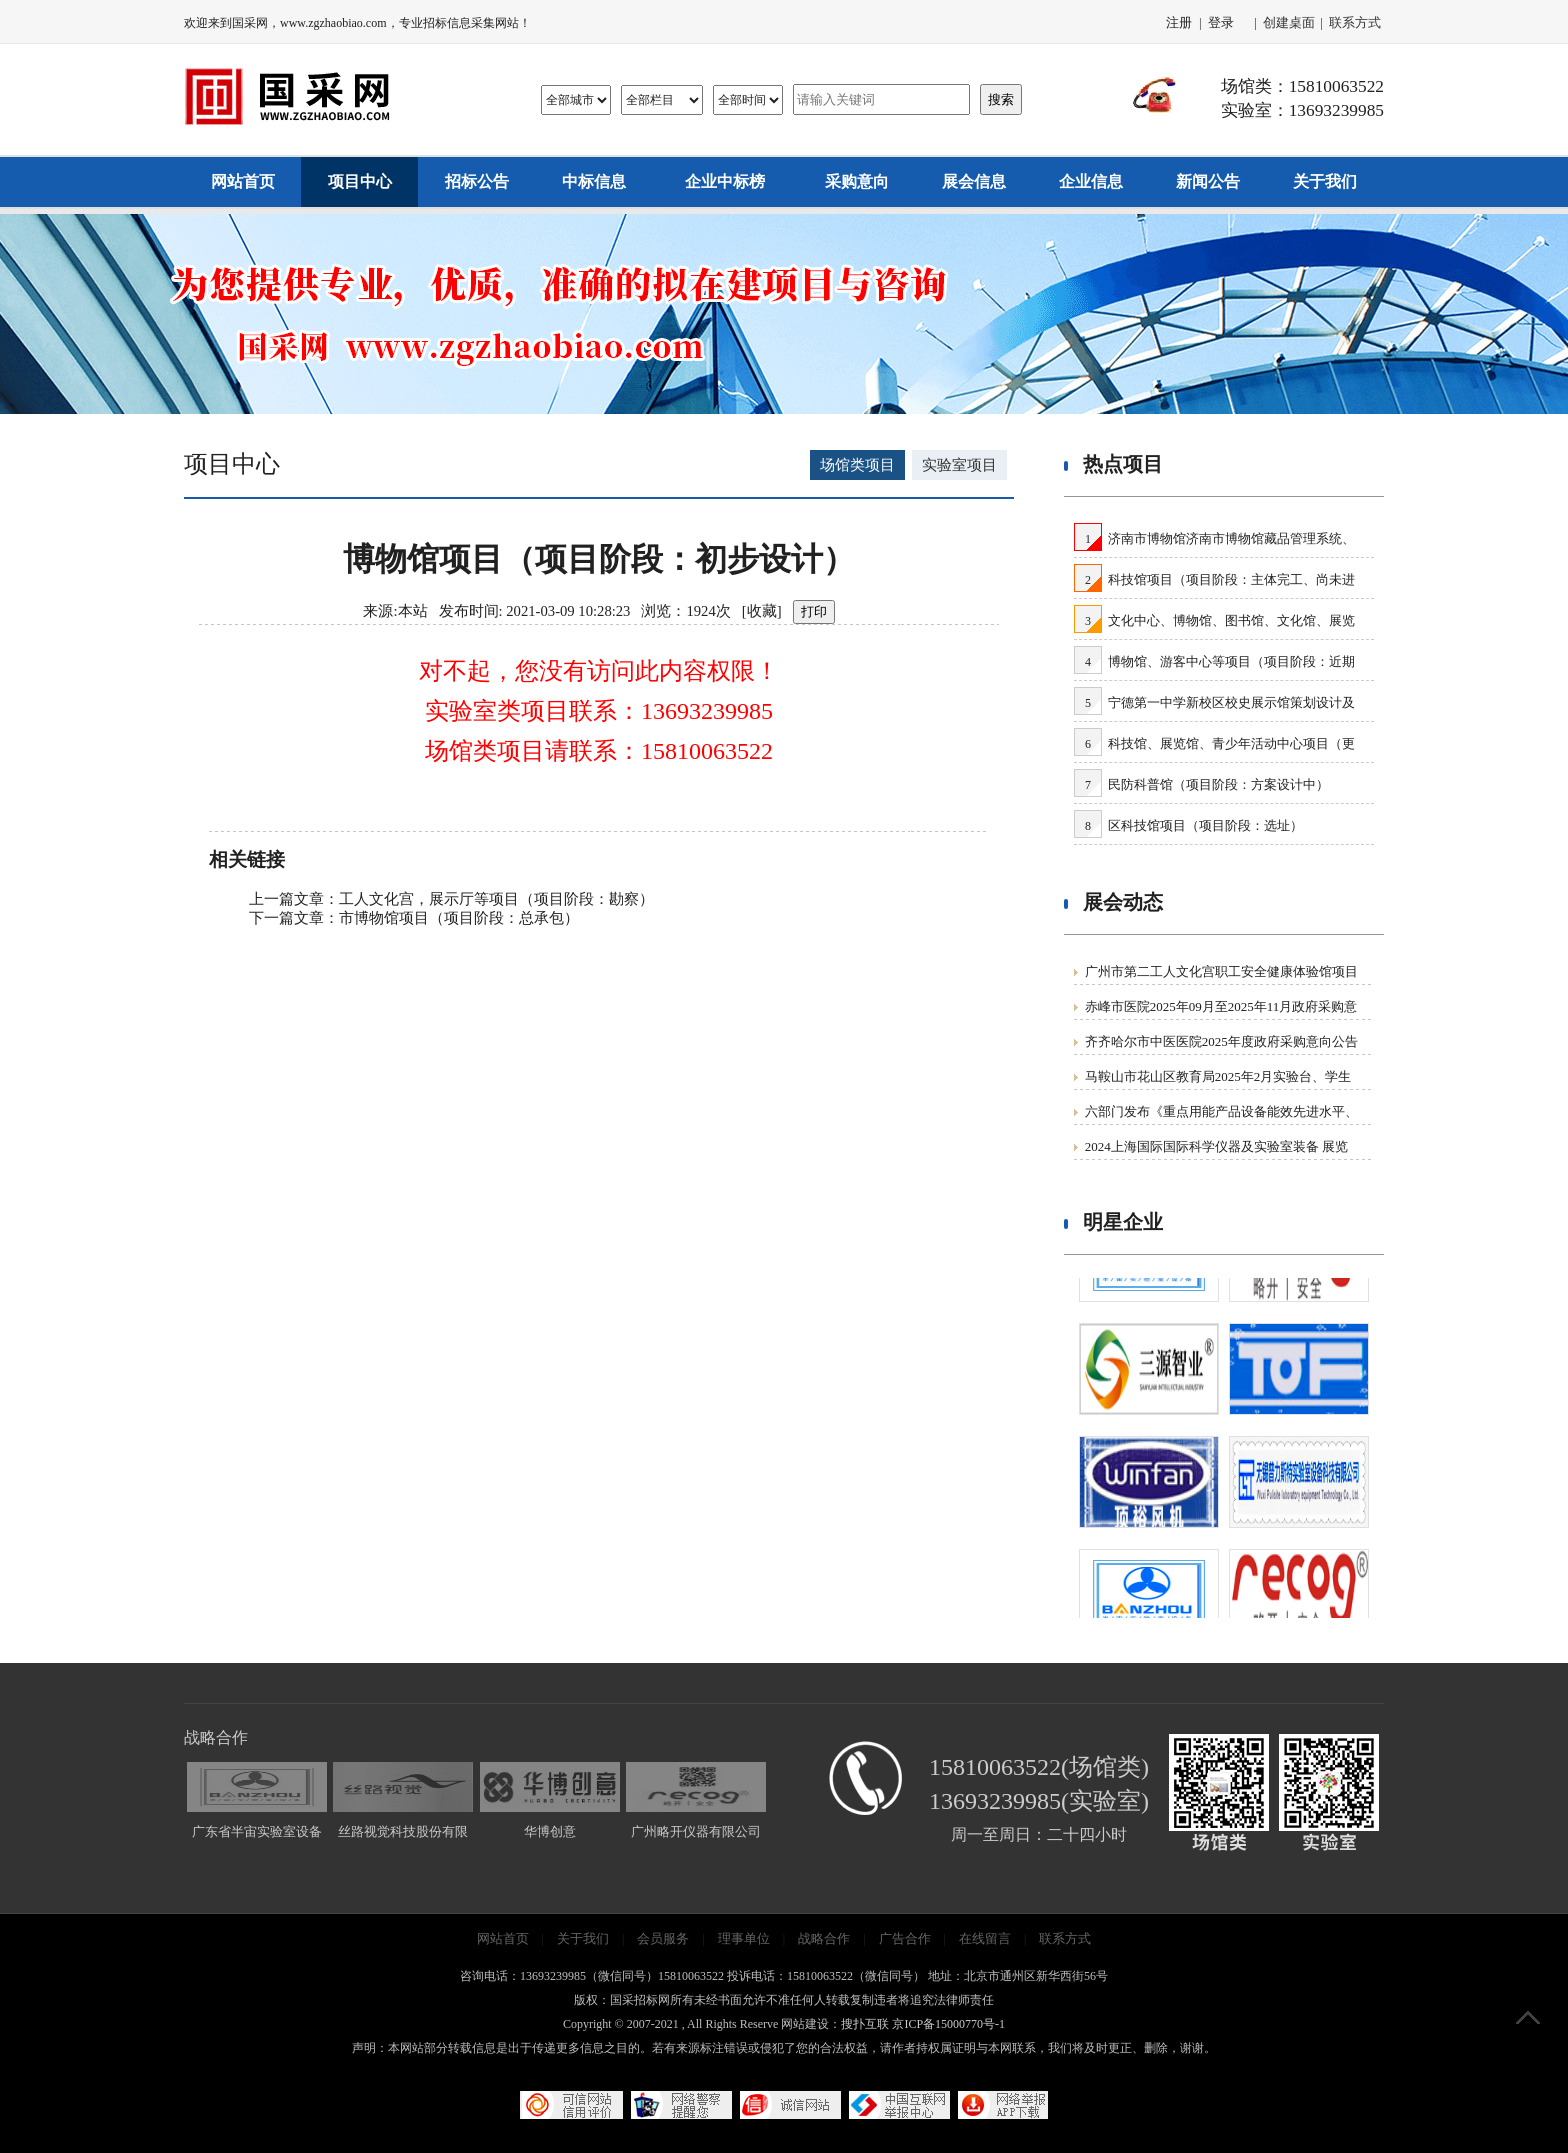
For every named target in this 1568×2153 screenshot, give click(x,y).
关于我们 (1325, 181)
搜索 (1001, 99)
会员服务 (663, 1938)
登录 (1221, 22)
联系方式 (1355, 22)
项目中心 (360, 181)
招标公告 (477, 181)
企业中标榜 (725, 181)
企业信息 (1091, 181)
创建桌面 (1289, 22)
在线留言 (985, 1938)
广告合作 (905, 1938)
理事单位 (744, 1938)
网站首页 (243, 181)
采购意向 (857, 181)
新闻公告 (1208, 181)
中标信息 (594, 181)
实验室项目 (959, 465)
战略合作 (824, 1938)
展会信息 (974, 181)
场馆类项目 (857, 465)
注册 (1179, 22)
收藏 (762, 611)
